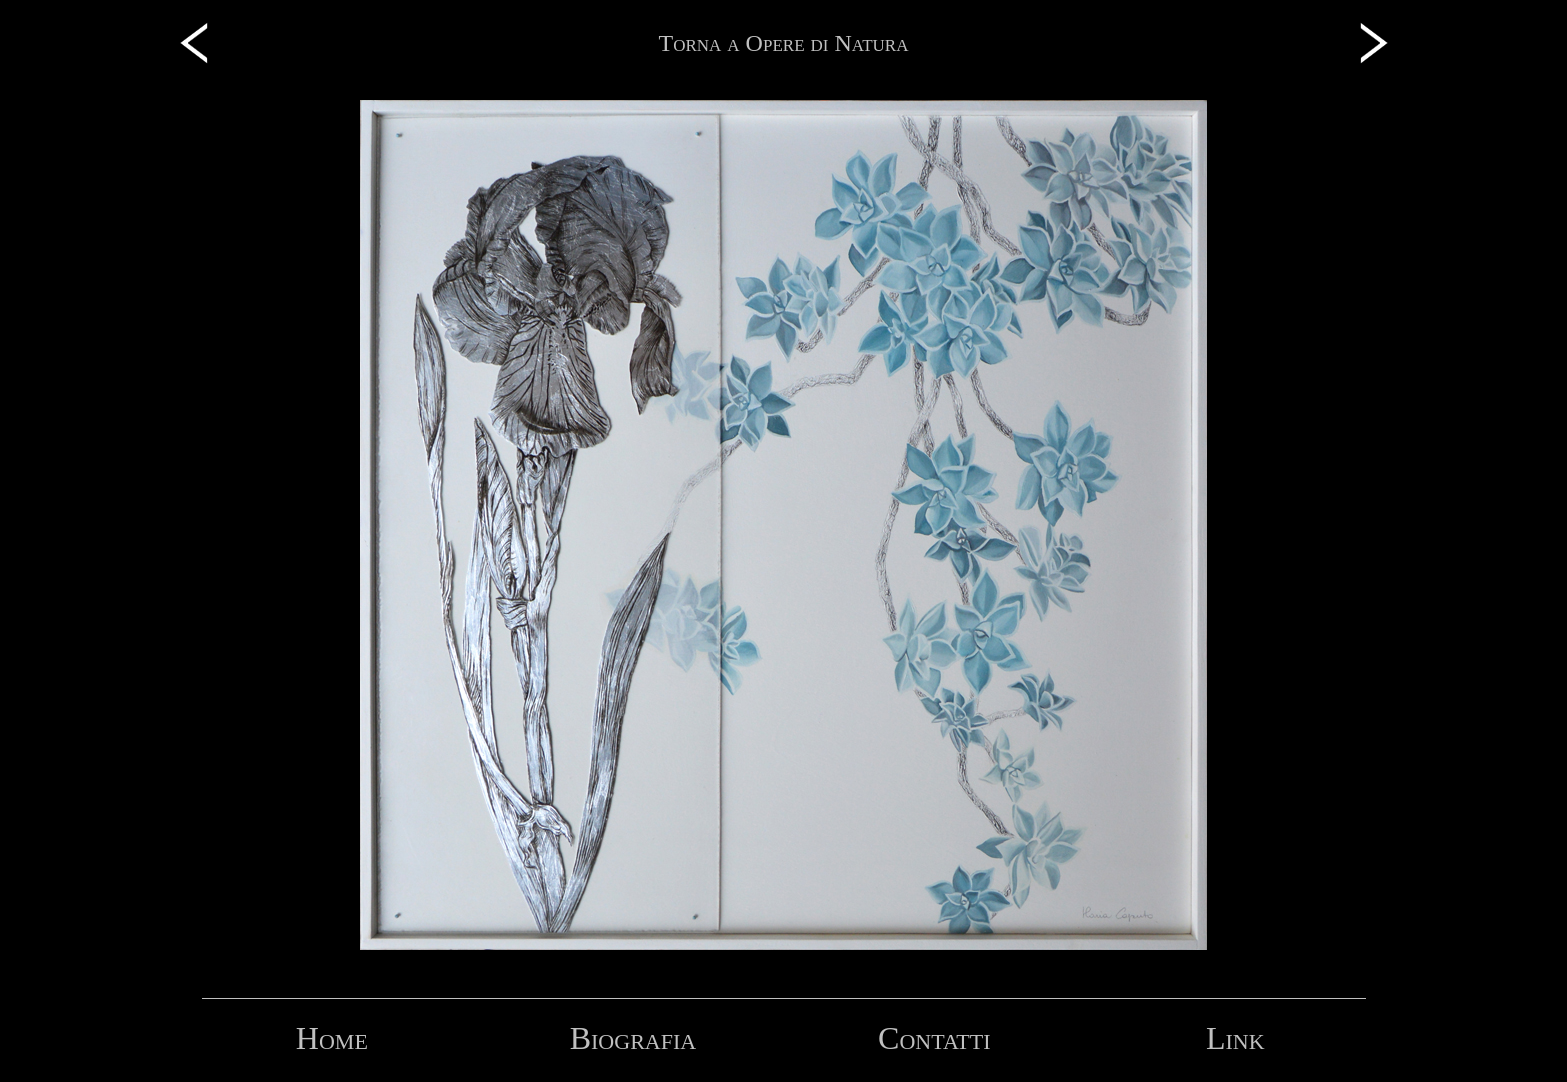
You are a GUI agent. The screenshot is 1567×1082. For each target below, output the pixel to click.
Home (332, 1038)
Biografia (633, 1038)
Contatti (934, 1038)
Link (1235, 1038)
